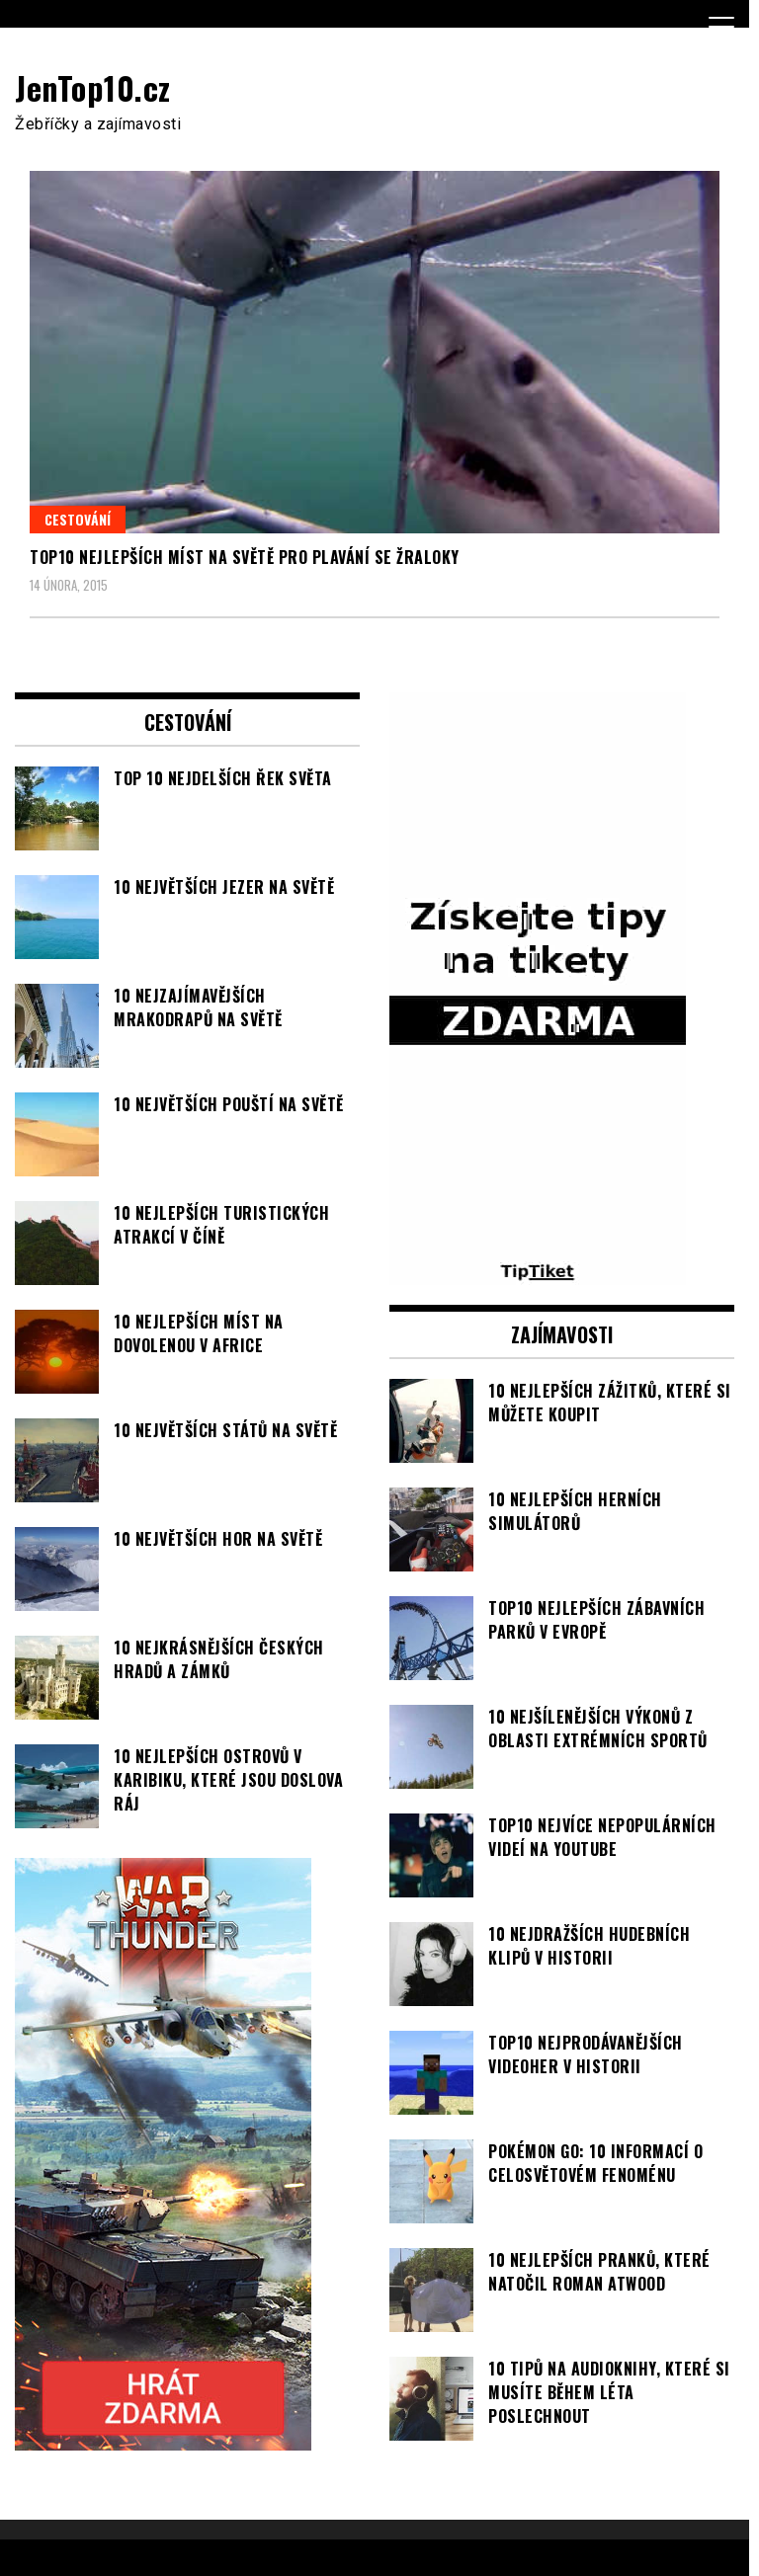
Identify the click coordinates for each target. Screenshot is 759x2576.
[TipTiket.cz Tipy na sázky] (537, 1273)
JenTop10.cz (93, 87)
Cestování (77, 519)
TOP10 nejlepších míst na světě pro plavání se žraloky (245, 557)
